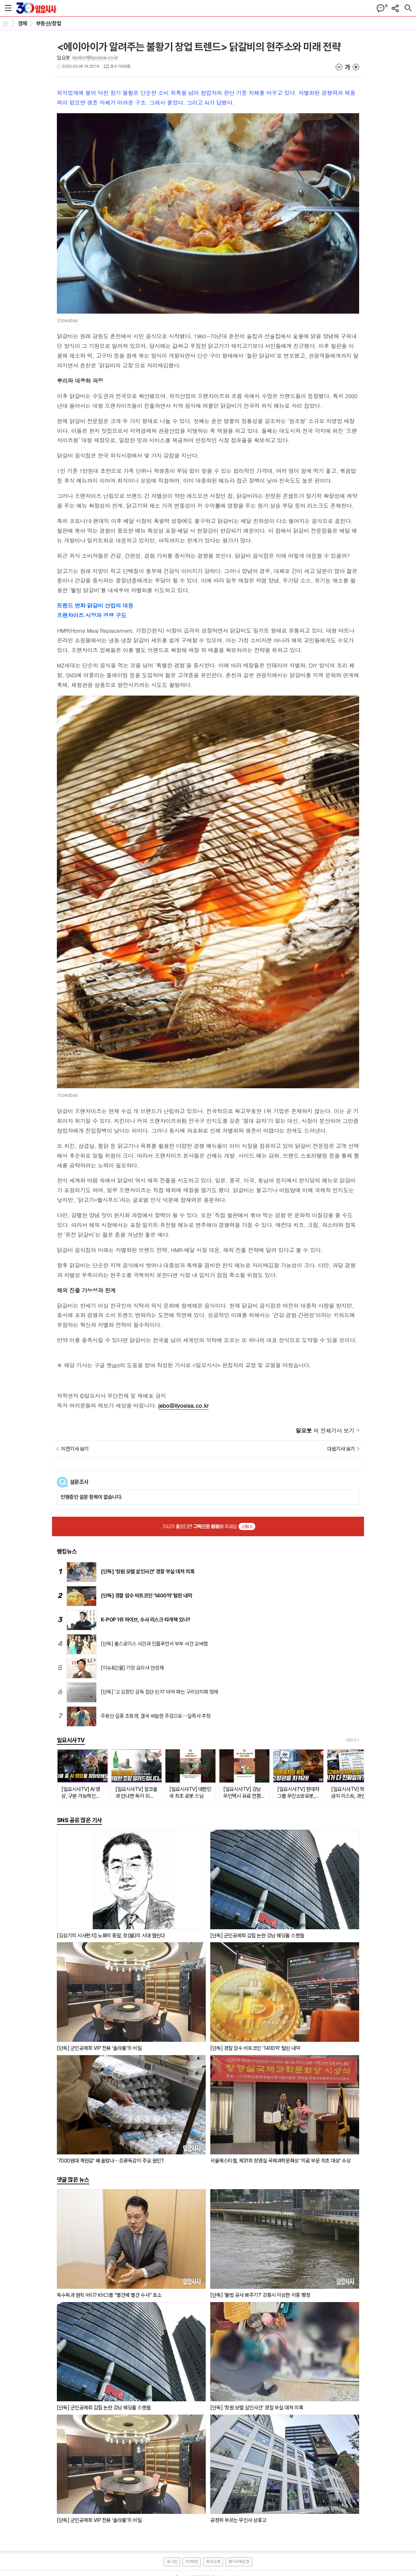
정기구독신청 (238, 2561)
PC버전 (192, 2561)
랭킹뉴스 (67, 1551)
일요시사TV (71, 1740)
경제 (22, 23)
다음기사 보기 (341, 1449)
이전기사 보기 (75, 1449)
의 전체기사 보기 (325, 1430)
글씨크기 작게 (339, 67)
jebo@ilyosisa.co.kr (183, 1405)
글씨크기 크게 (356, 67)
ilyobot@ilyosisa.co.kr (95, 57)
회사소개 (213, 2561)
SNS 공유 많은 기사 (79, 1820)
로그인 (172, 2561)
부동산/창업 (48, 23)
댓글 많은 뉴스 (73, 2179)
